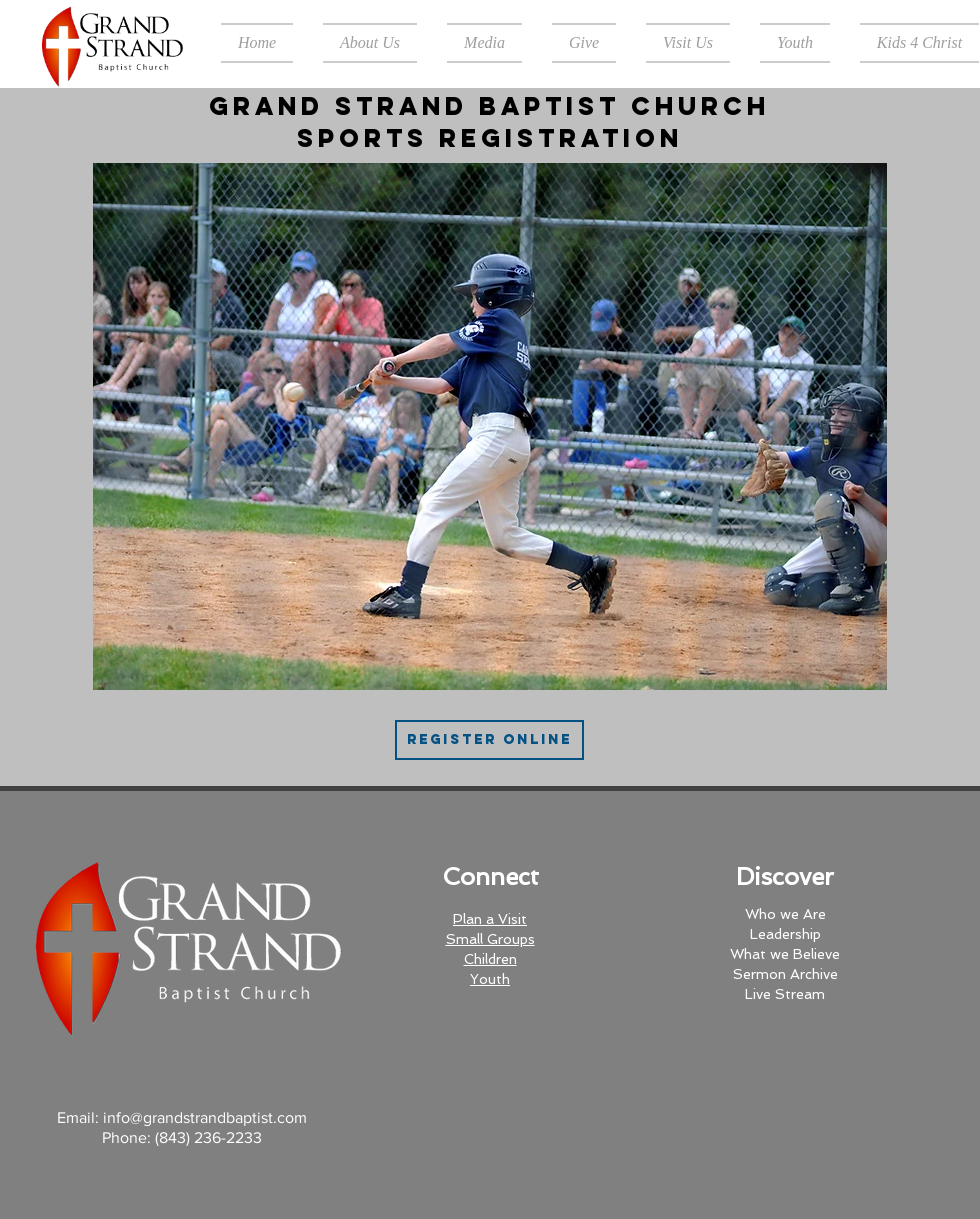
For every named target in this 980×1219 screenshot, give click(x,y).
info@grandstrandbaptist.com (205, 1117)
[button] (370, 43)
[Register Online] (489, 740)
